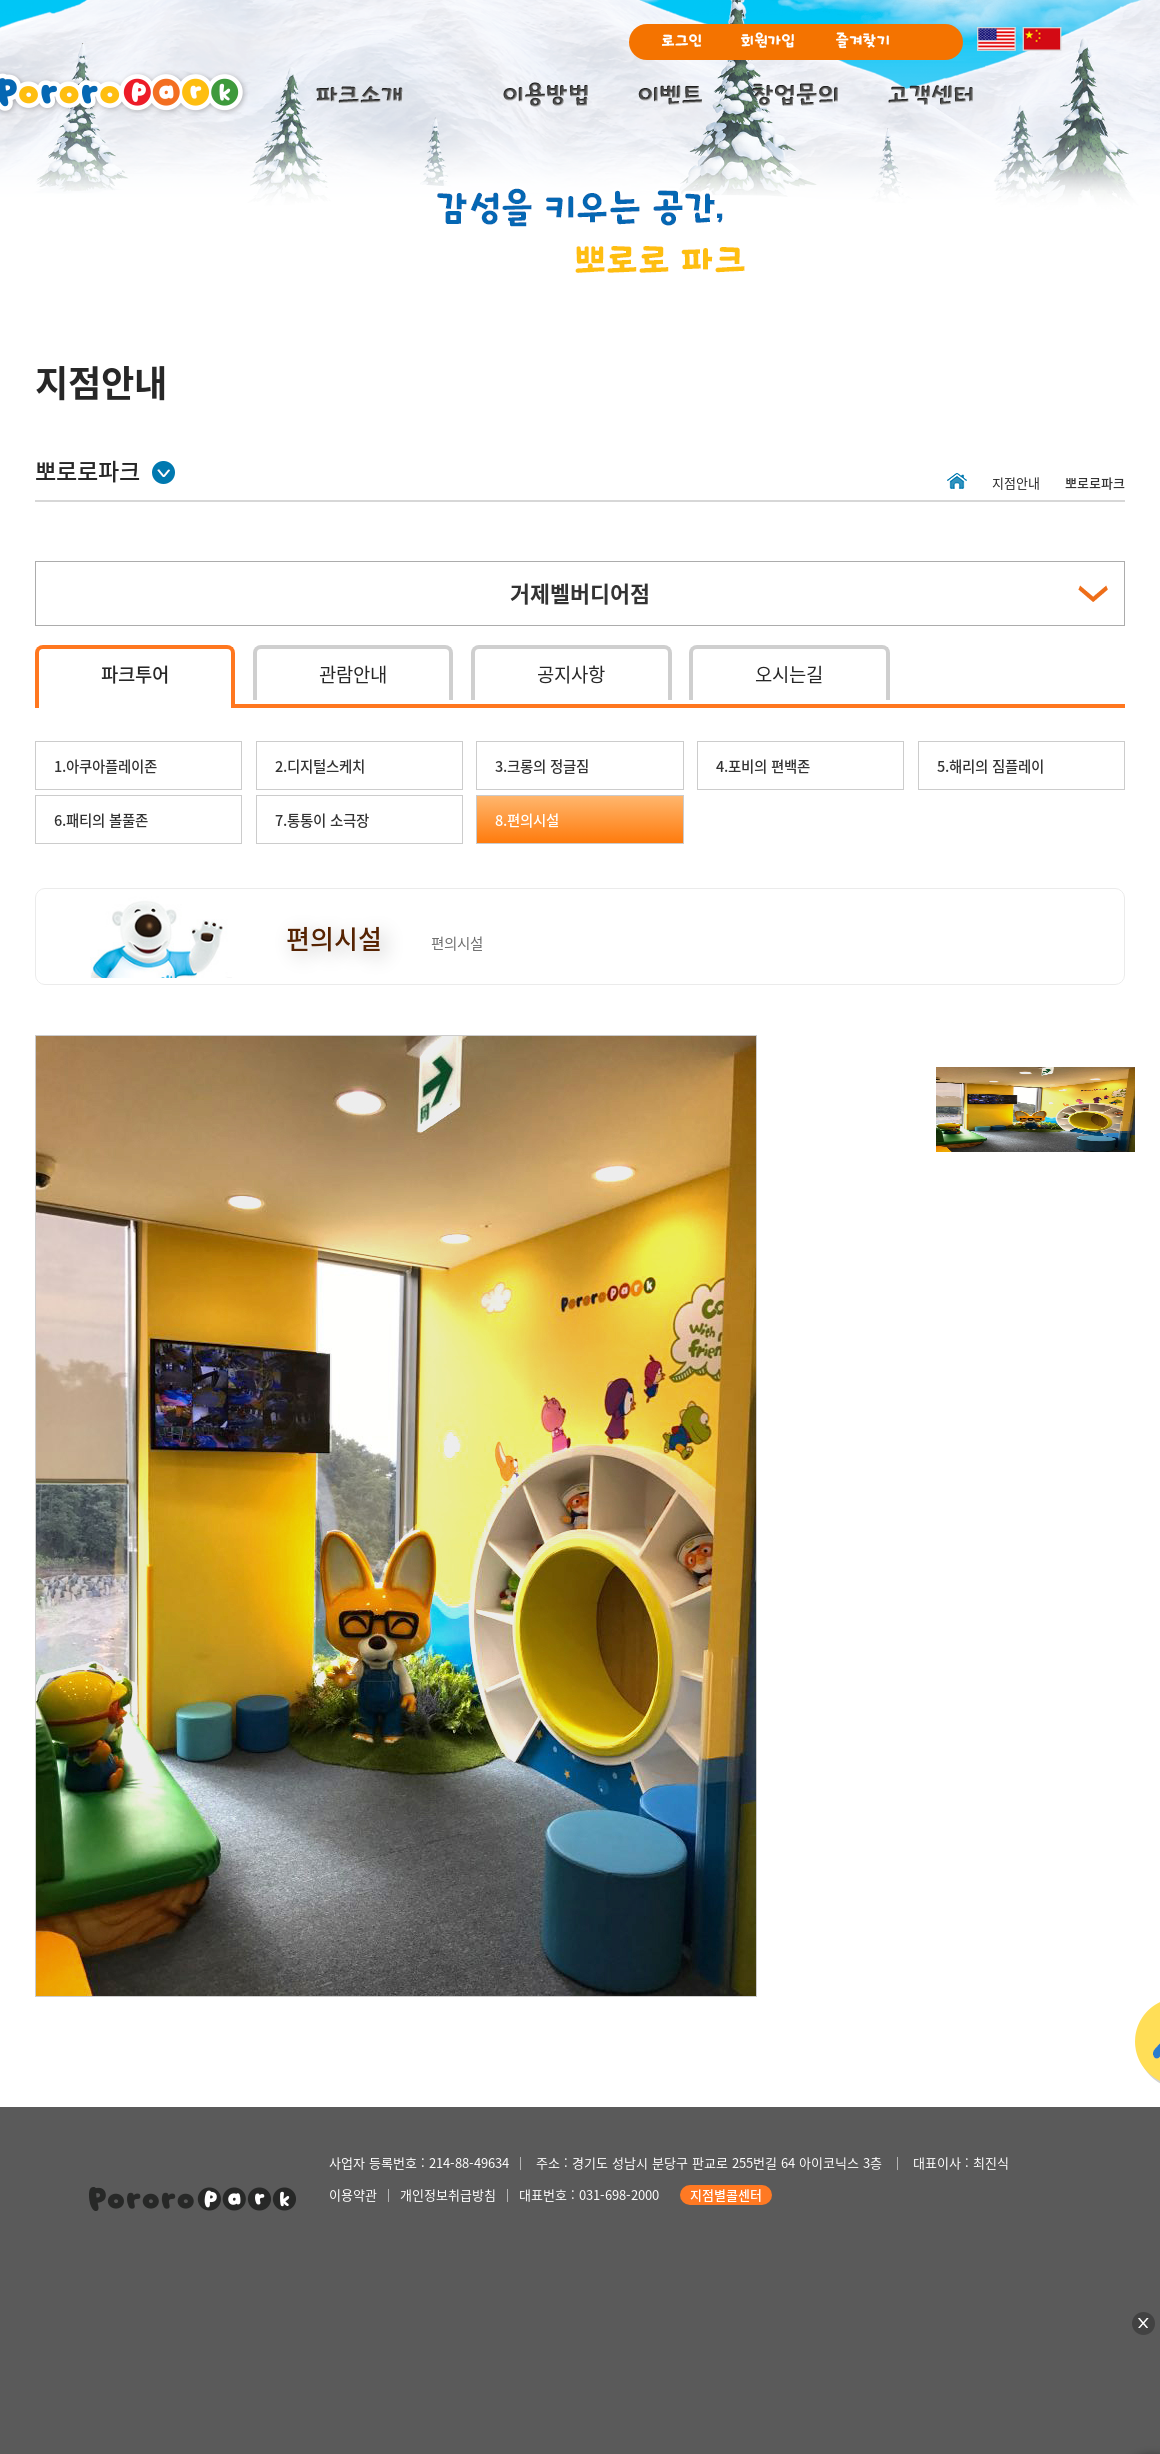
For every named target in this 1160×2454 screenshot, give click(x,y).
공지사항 (571, 674)
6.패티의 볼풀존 (101, 820)
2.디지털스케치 (320, 766)
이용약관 (353, 2194)
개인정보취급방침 (448, 2194)
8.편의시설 (527, 820)
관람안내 (353, 674)
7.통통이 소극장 (322, 820)
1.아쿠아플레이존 (105, 766)
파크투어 (135, 674)
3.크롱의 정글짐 (542, 766)
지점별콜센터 (726, 2194)
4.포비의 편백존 (763, 766)
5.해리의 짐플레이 (990, 766)
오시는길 (789, 674)
